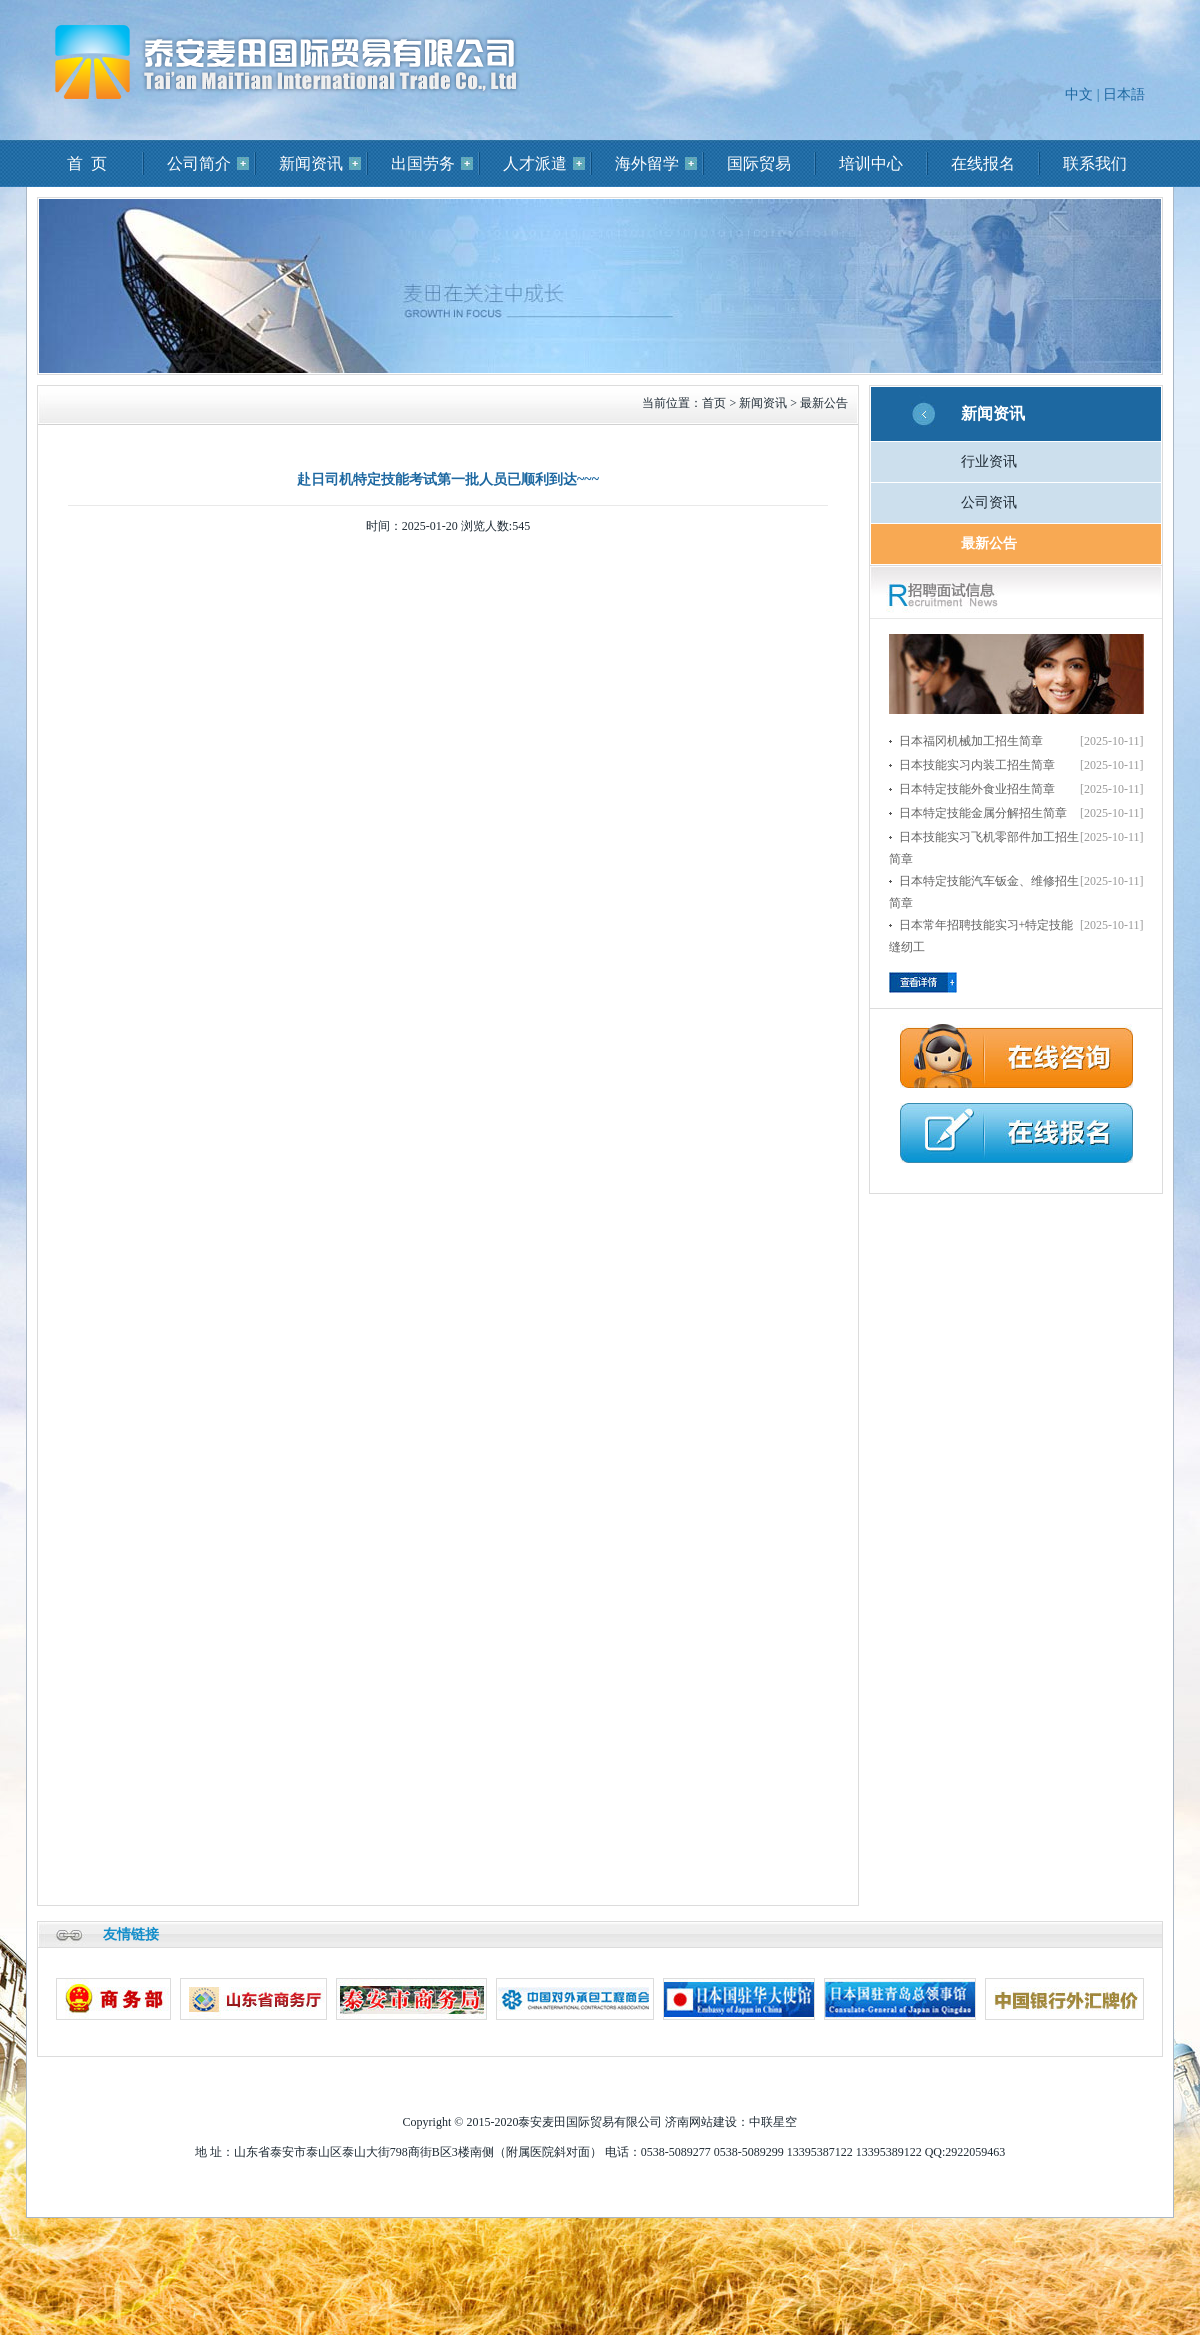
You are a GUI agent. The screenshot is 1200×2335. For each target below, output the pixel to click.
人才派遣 (535, 163)
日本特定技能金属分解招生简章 (983, 813)
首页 (714, 403)
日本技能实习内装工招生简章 (977, 765)
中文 (1079, 94)
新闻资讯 (311, 163)
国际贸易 (759, 163)
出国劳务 (423, 163)
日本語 (1124, 94)
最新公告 (824, 403)
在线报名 (983, 163)
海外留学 (647, 163)
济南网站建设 (701, 2122)
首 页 (87, 163)
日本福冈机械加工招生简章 (971, 741)
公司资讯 (989, 502)
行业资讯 (989, 461)
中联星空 (773, 2122)
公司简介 (199, 163)
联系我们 (1095, 163)
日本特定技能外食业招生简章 (977, 789)
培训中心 (871, 163)
